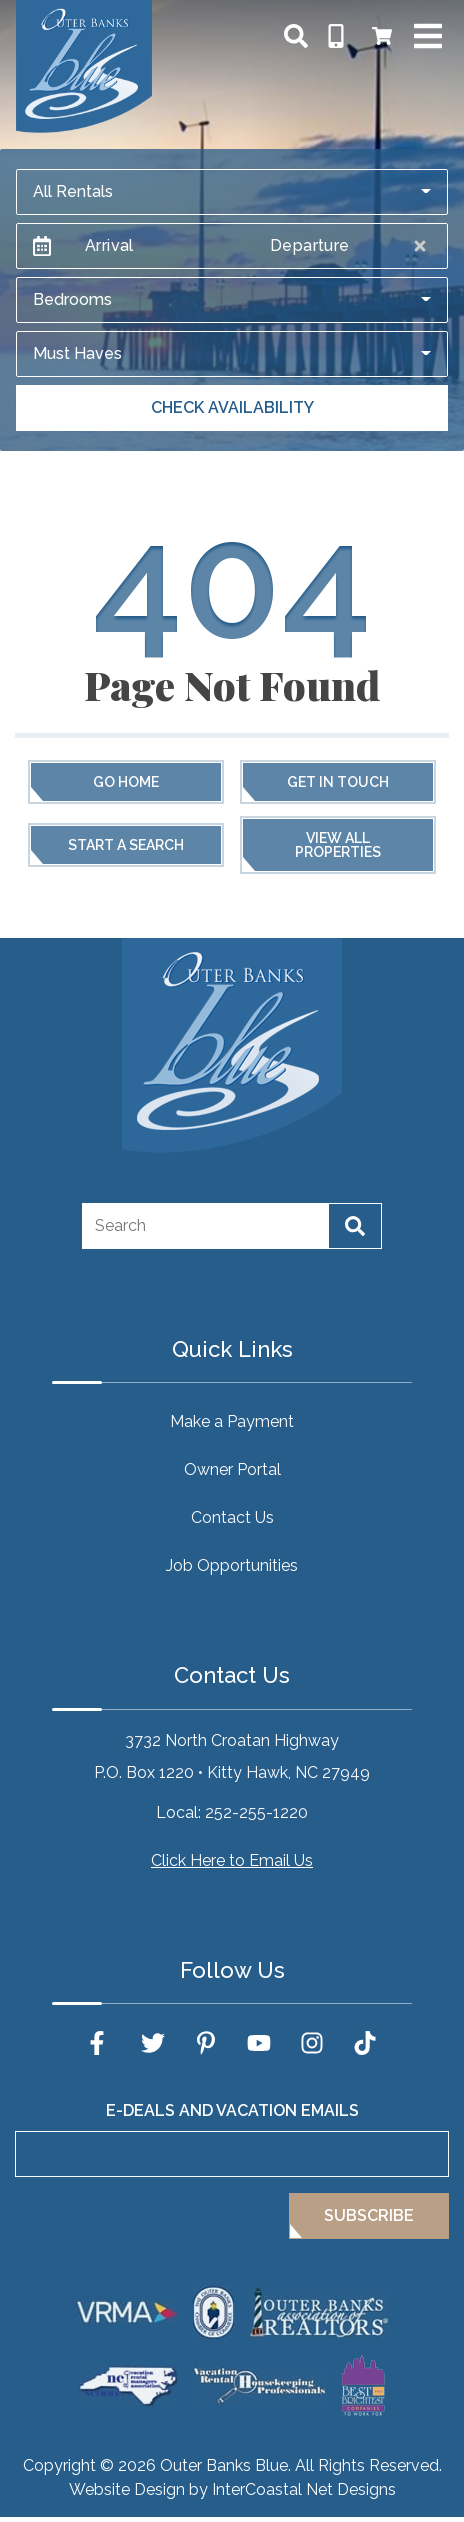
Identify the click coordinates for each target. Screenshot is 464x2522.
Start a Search (126, 845)
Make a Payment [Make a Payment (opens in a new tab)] (232, 1421)
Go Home (126, 782)
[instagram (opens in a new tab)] (312, 2043)
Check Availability (232, 407)
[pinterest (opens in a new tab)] (206, 2043)
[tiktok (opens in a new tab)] (365, 2043)
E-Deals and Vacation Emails (232, 2110)
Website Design (127, 2489)
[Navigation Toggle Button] (428, 36)
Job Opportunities (232, 1565)
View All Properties (338, 845)
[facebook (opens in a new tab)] (100, 2043)
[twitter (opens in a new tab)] (153, 2043)
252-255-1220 (256, 1812)
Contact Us (232, 1517)
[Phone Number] (336, 36)
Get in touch (338, 782)
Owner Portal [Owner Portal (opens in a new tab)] (232, 1469)
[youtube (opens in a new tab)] (259, 2043)
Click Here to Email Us (232, 1860)
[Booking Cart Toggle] (382, 36)
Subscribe (369, 2215)
